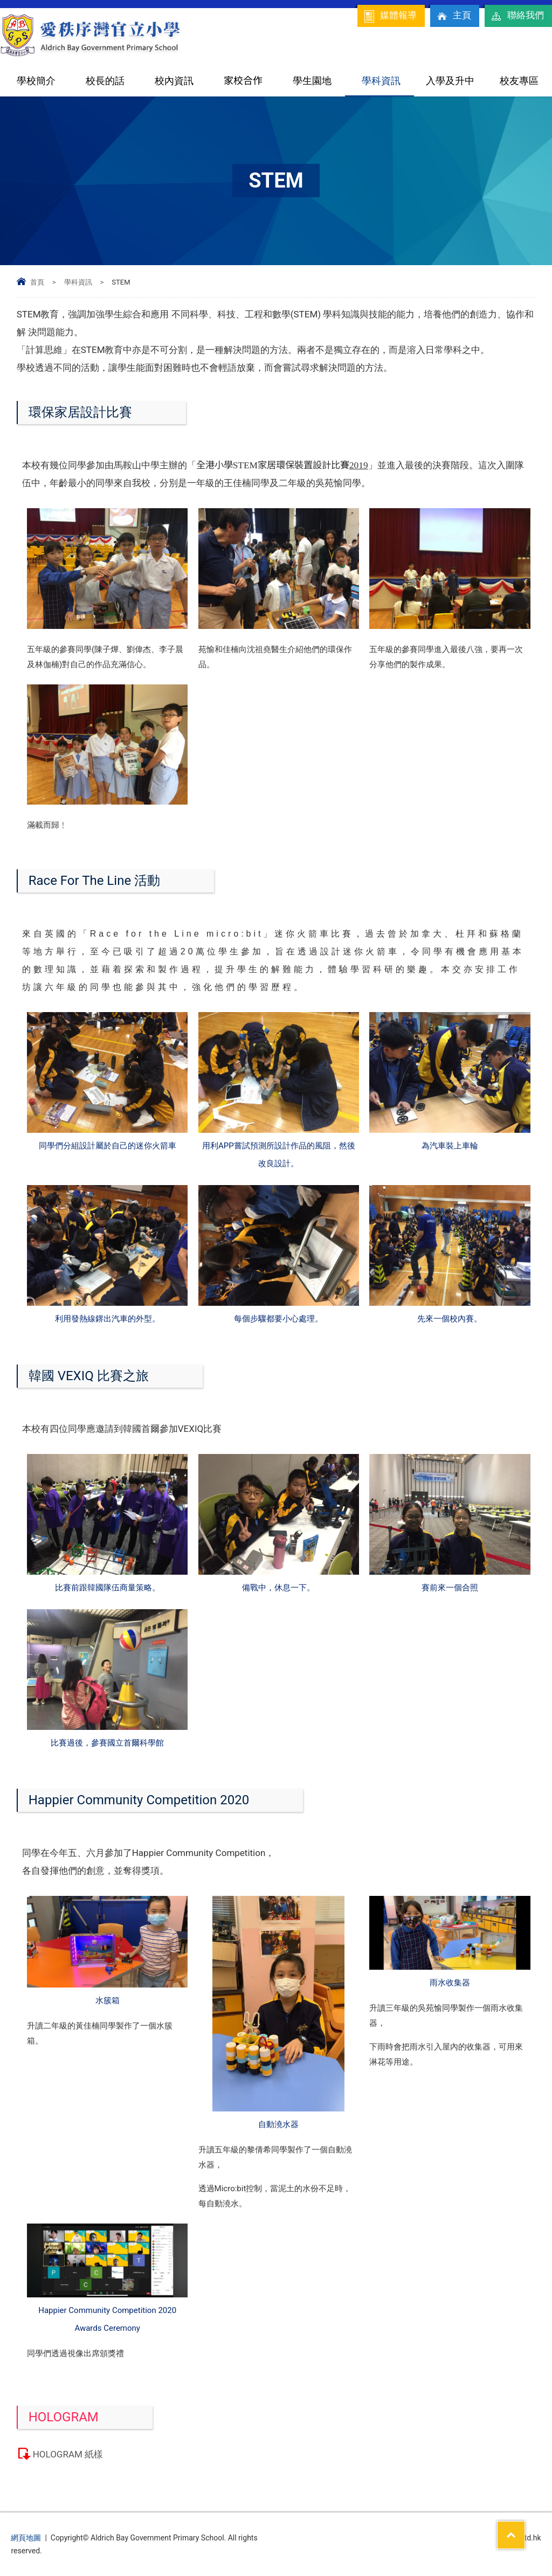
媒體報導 (390, 16)
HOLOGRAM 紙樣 (68, 2454)
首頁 (37, 282)
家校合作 (243, 80)
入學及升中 (450, 80)
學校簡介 (36, 80)
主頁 (453, 16)
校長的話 (105, 80)
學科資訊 (381, 80)
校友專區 (519, 80)
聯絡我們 (517, 16)
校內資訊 (174, 80)
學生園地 (312, 80)
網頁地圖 (26, 2537)
